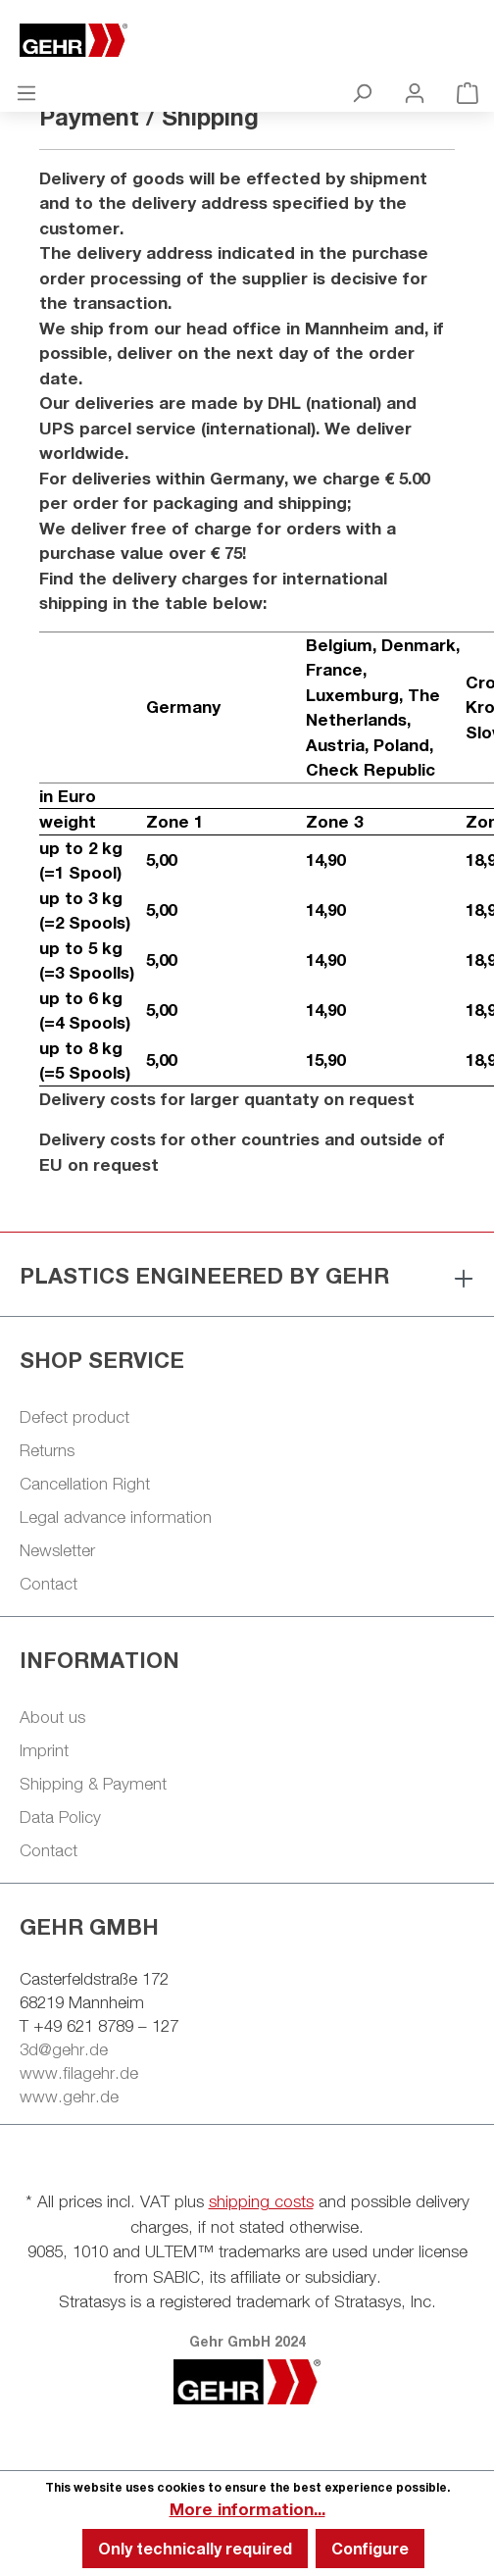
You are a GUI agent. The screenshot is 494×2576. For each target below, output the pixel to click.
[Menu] (26, 92)
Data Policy (60, 1817)
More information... (247, 2509)
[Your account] (414, 92)
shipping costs (261, 2201)
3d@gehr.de (64, 2049)
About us (52, 1717)
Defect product (74, 1417)
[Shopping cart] (467, 92)
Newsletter (57, 1550)
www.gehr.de (69, 2096)
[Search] (361, 92)
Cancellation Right (85, 1483)
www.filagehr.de (79, 2073)
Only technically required (195, 2548)
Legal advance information (116, 1517)
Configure (370, 2548)
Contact (48, 1583)
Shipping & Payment (93, 1783)
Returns (47, 1450)
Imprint (44, 1750)
